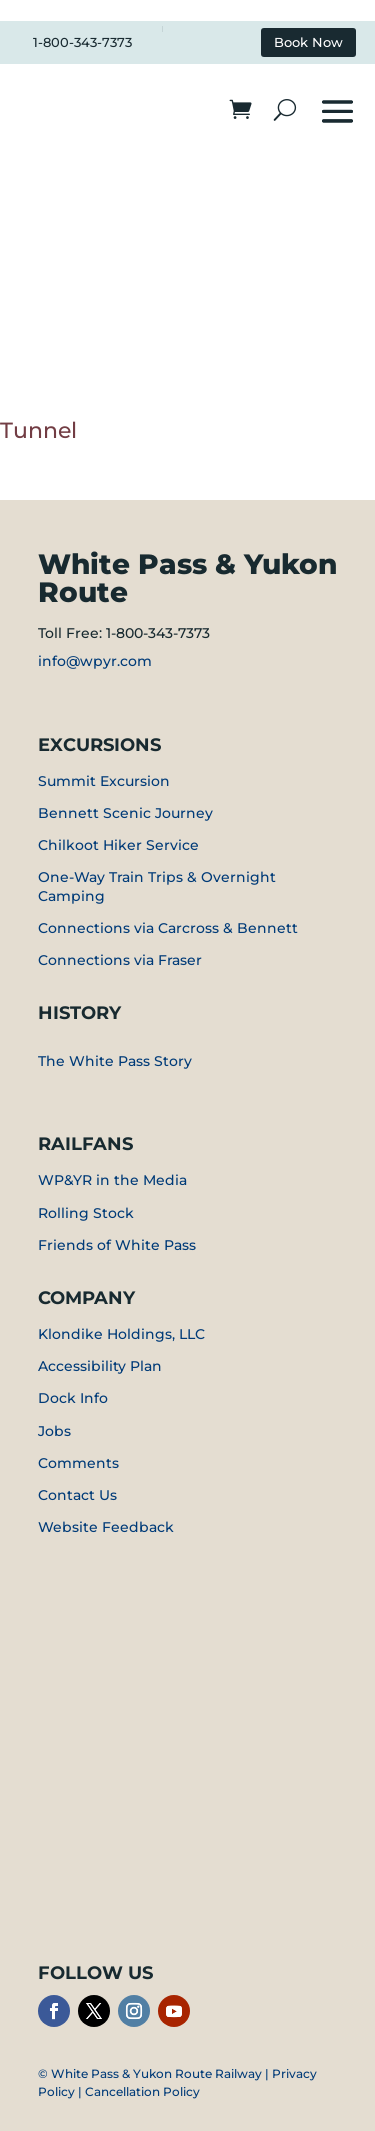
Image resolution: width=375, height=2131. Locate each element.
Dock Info (73, 1398)
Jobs (54, 1431)
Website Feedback (106, 1527)
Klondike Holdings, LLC (121, 1334)
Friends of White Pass (117, 1245)
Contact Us (77, 1495)
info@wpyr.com (95, 661)
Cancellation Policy (142, 2091)
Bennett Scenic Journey (125, 813)
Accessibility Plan (100, 1366)
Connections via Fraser (120, 960)
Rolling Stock (86, 1213)
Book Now (308, 43)
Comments (78, 1463)
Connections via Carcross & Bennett (168, 928)
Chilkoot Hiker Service (118, 845)
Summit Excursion (104, 781)
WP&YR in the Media (112, 1180)
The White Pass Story (115, 1061)
